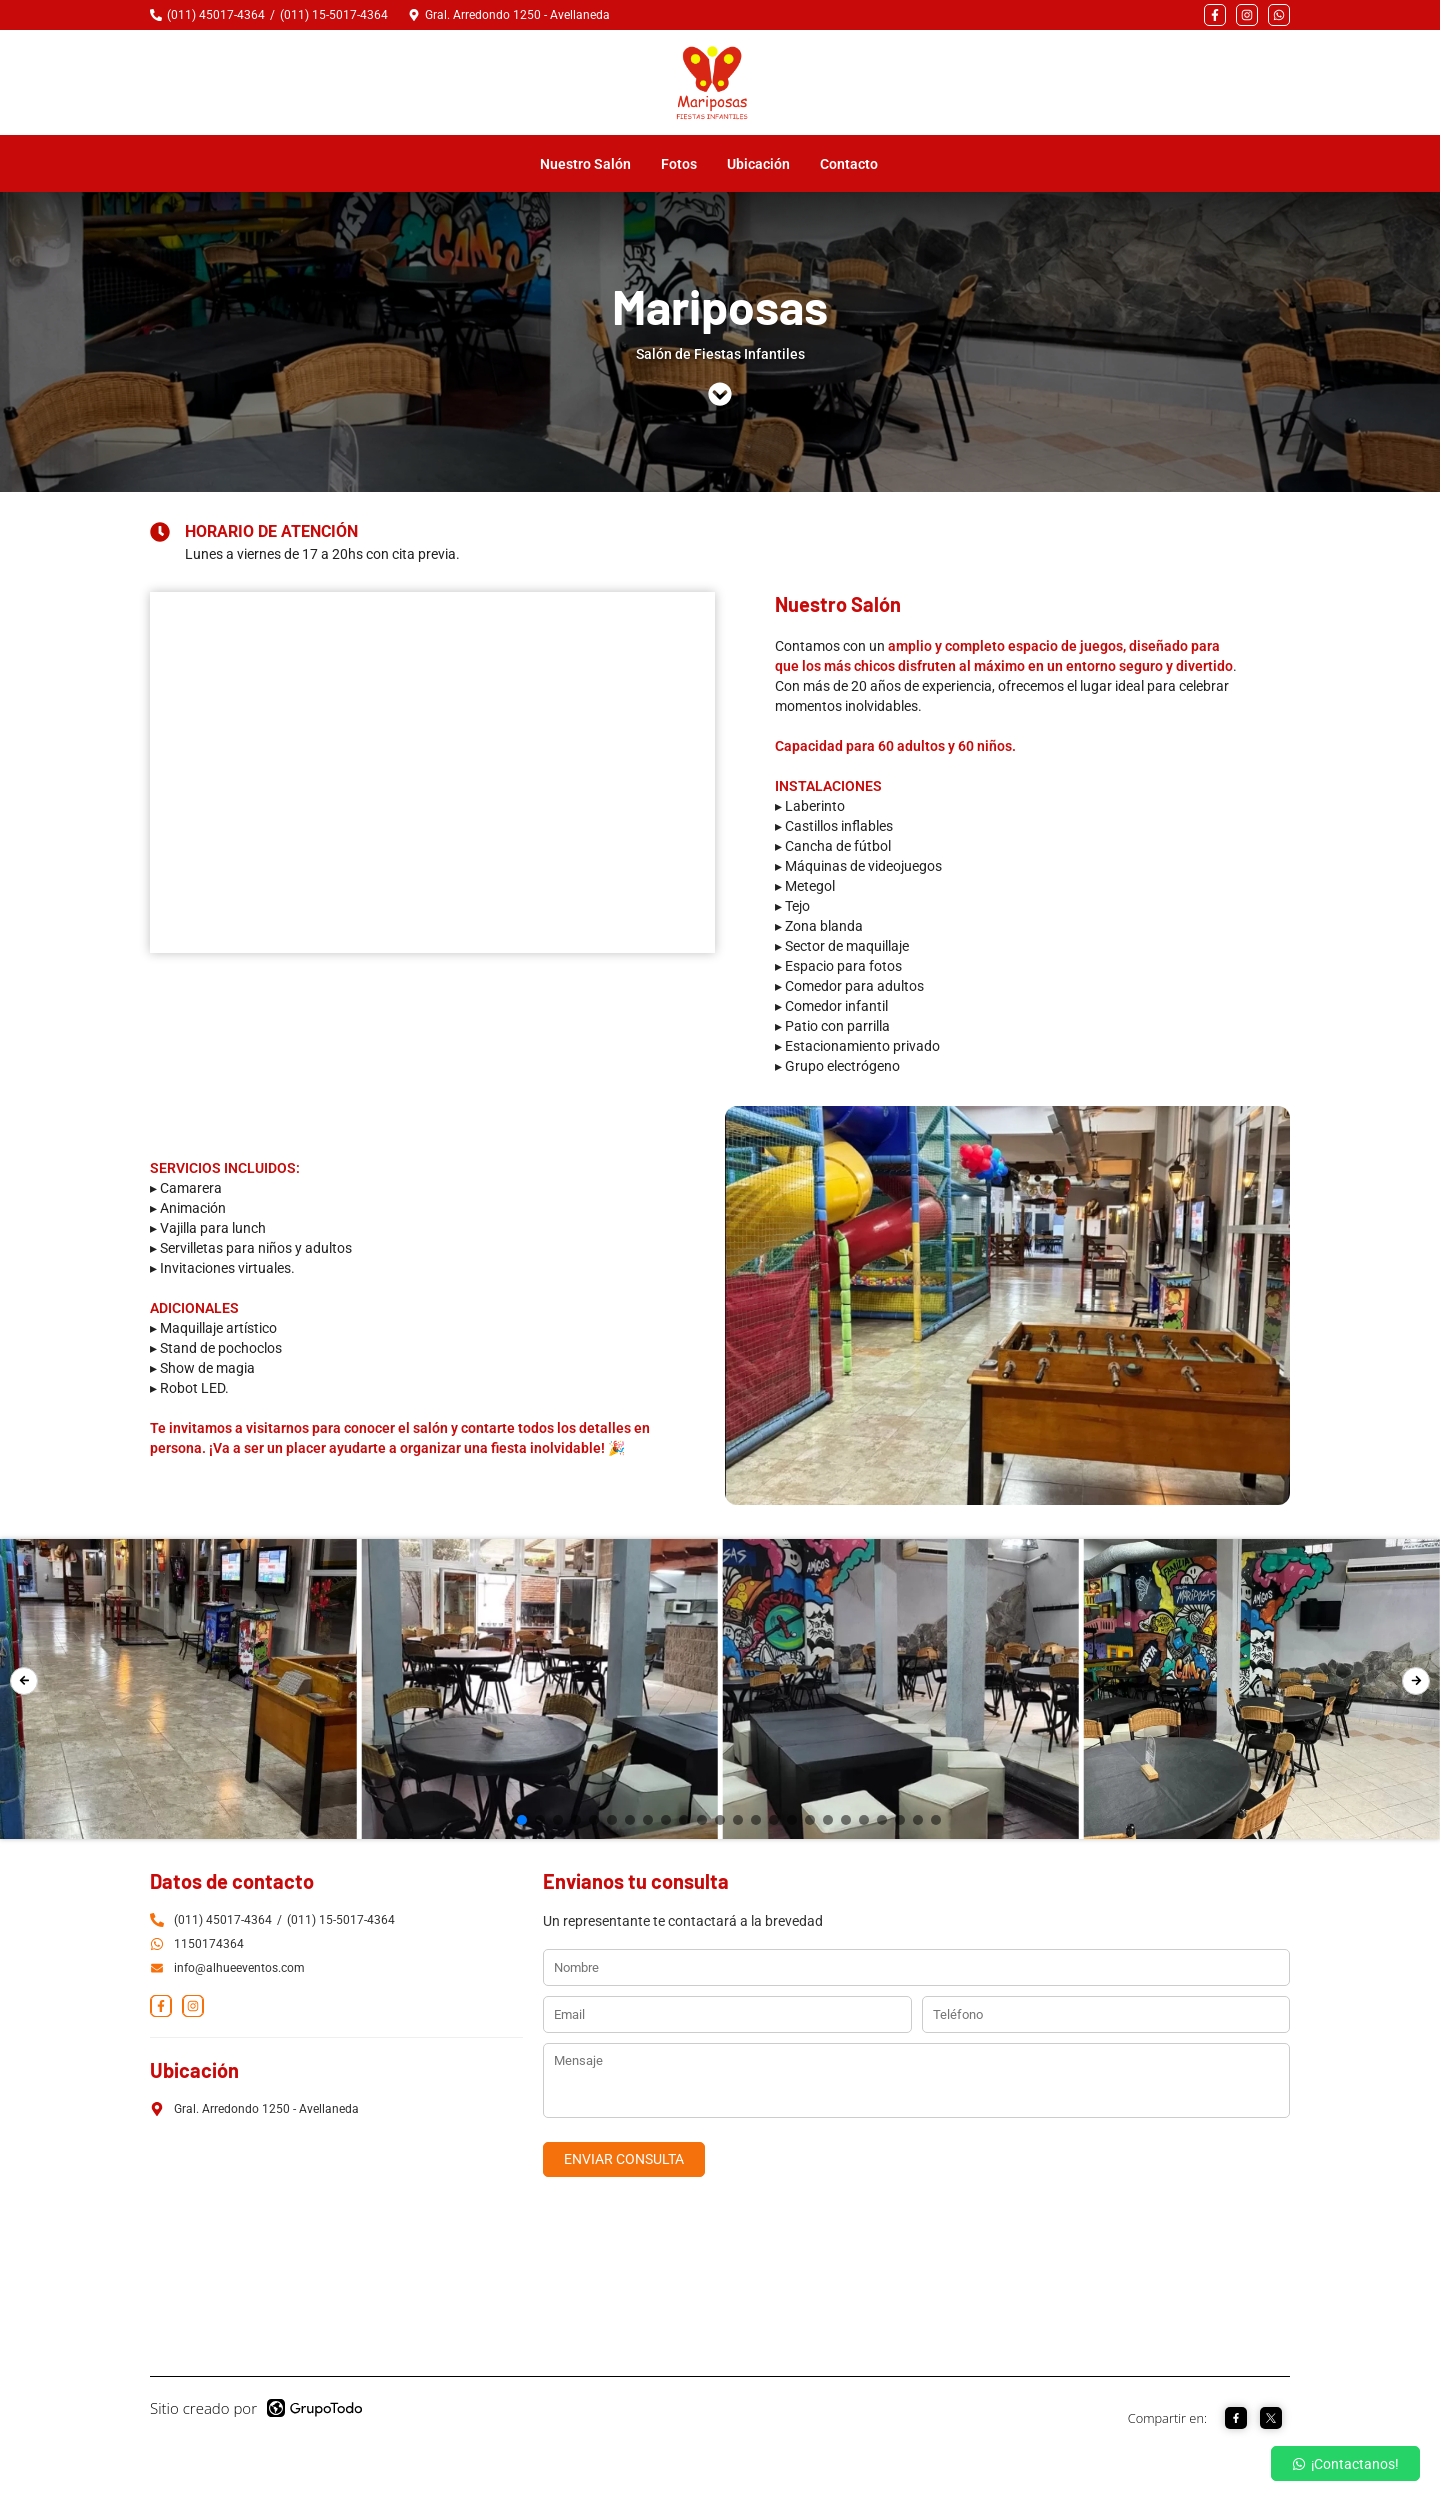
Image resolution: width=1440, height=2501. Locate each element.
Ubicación (769, 166)
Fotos (690, 166)
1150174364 (209, 1946)
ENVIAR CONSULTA (624, 2161)
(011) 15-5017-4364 (334, 15)
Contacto (860, 166)
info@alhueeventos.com (227, 1970)
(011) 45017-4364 (216, 15)
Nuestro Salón (597, 166)
